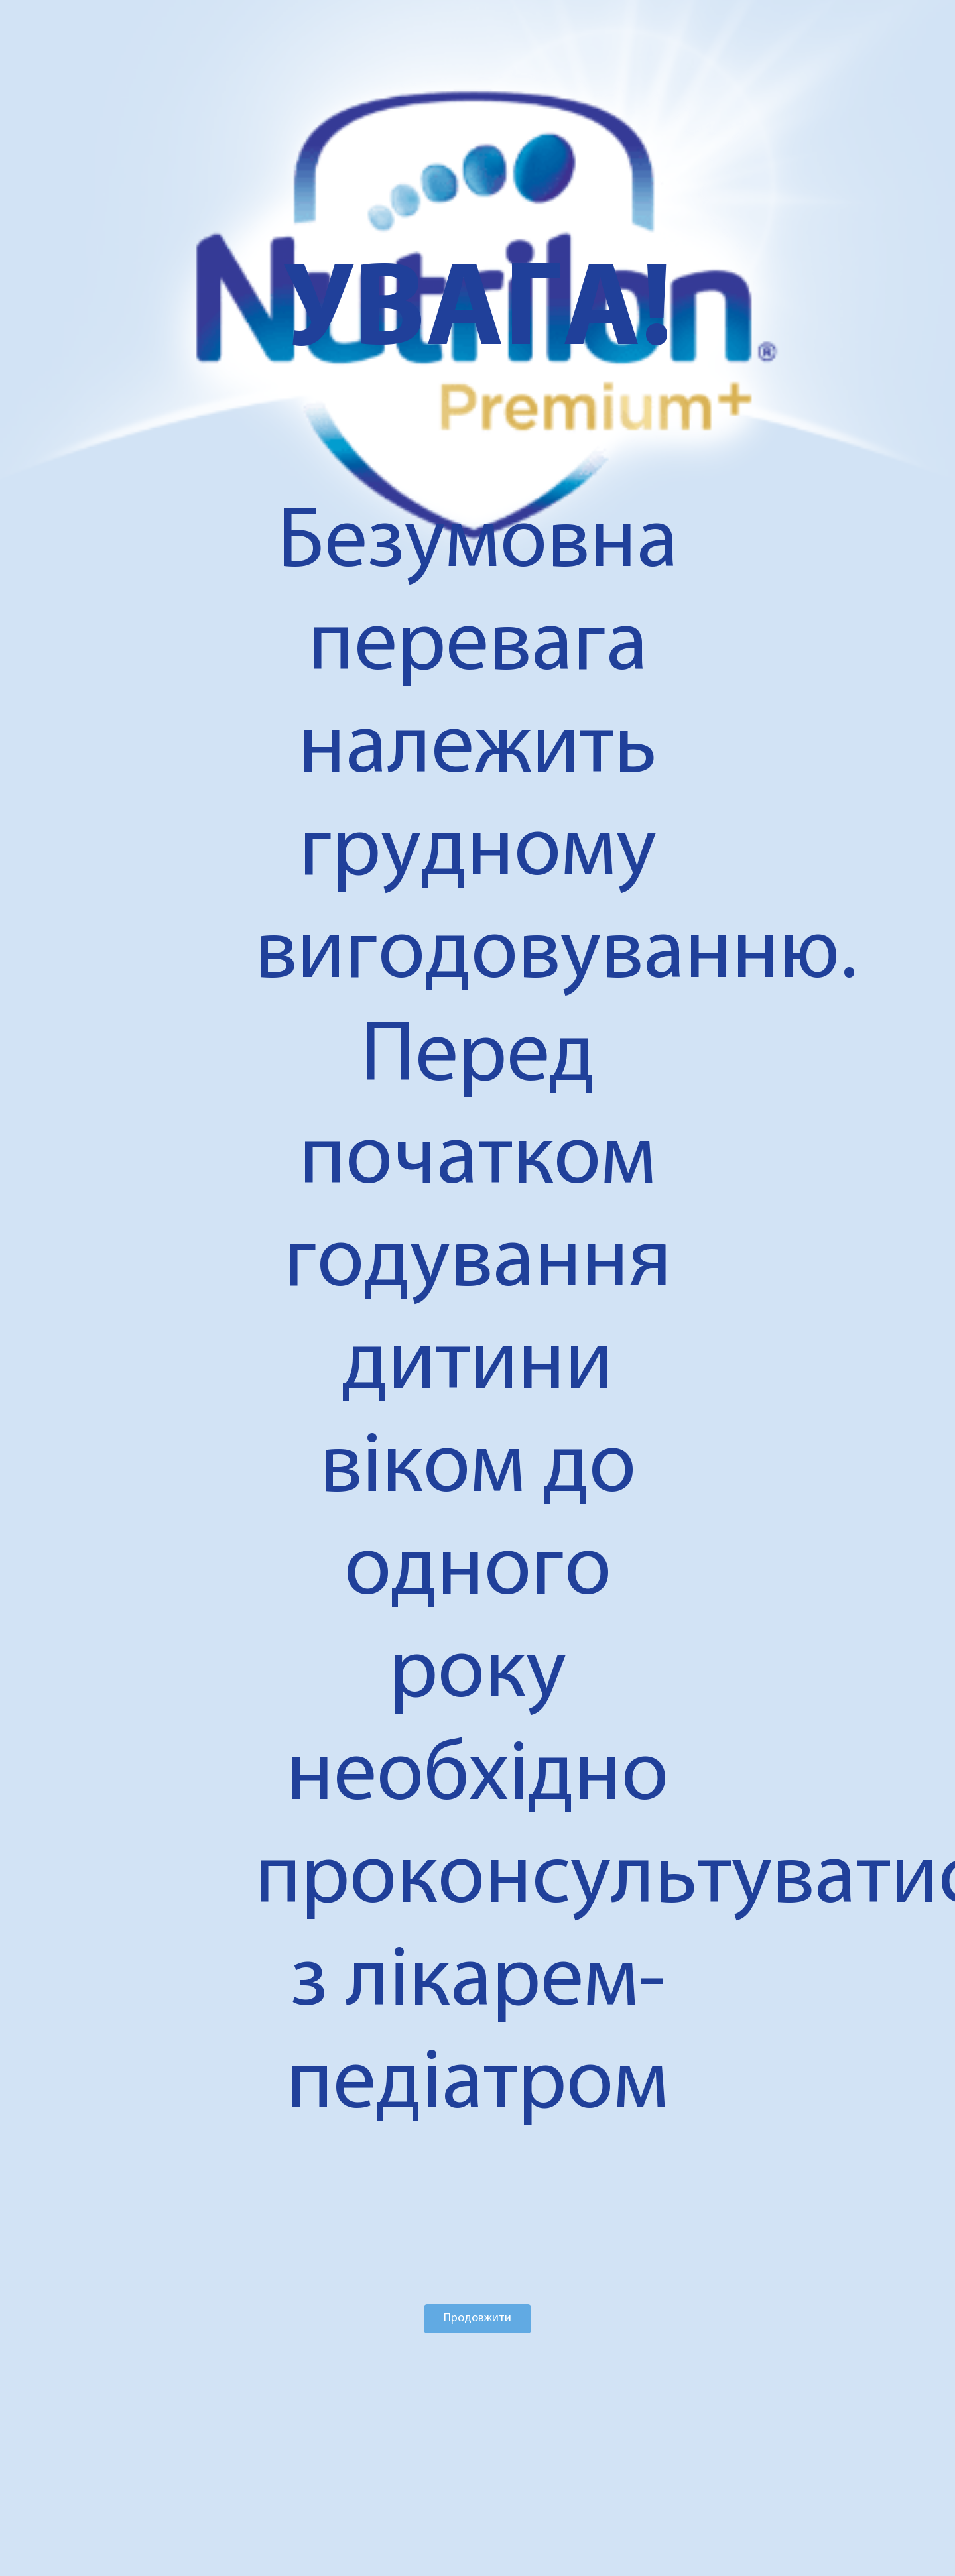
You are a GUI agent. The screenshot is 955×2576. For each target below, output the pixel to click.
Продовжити (477, 2318)
